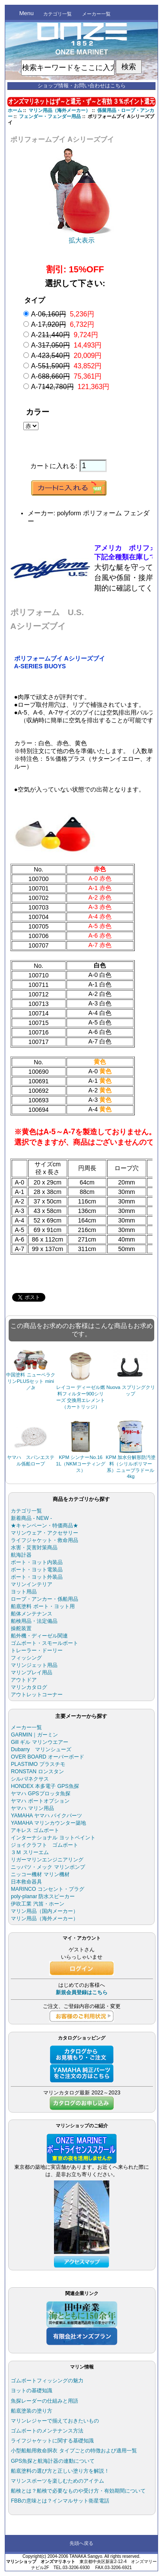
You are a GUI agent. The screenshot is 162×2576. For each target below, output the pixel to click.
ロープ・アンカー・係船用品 (44, 1599)
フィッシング (26, 1658)
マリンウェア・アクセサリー (44, 1533)
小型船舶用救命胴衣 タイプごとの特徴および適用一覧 (74, 2451)
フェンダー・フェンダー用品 (50, 116)
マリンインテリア (31, 1584)
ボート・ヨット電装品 (37, 1570)
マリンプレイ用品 (31, 1672)
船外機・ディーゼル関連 (39, 1636)
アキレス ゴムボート (35, 1830)
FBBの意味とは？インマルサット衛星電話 (60, 2501)
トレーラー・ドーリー (37, 1650)
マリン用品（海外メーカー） (59, 110)
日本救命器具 (26, 1882)
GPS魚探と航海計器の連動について (53, 2461)
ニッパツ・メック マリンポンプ (48, 1867)
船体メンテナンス (31, 1614)
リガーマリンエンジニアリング (47, 1860)
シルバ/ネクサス (29, 1779)
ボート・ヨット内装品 (37, 1562)
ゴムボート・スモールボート (44, 1643)
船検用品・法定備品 (34, 1621)
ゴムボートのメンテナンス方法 (47, 2431)
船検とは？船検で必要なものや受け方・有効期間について (78, 2491)
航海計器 (21, 1555)
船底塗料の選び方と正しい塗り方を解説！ (60, 2471)
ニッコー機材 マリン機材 (40, 1874)
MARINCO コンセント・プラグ (47, 1889)
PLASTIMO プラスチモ (38, 1764)
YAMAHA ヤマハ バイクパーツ (46, 1816)
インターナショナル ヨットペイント (53, 1838)
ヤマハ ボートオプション (40, 1801)
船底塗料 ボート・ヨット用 (42, 1606)
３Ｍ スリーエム (29, 1852)
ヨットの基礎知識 (31, 2391)
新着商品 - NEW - (31, 1518)
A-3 (66, 345)
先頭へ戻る (81, 2543)
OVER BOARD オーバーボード (47, 1757)
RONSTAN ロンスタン (37, 1771)
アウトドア (24, 1680)
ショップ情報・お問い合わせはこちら (82, 86)
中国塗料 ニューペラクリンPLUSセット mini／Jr (30, 1381)
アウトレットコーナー (37, 1695)
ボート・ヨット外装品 (37, 1577)
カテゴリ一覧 (57, 13)
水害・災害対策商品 (34, 1548)
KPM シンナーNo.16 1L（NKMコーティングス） (82, 1464)
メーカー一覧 (96, 13)
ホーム (15, 110)
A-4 (66, 355)
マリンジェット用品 (34, 1665)
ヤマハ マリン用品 (32, 1808)
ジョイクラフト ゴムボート (44, 1845)
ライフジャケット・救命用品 (44, 1540)
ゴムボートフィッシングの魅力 (47, 2381)
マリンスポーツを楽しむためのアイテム (57, 2481)
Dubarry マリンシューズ (41, 1749)
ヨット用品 (24, 1592)
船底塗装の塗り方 (31, 2411)
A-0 (62, 314)
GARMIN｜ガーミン (34, 1735)
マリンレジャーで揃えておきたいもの (55, 2421)
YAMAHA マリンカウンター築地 (48, 1823)
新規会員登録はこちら (82, 1992)
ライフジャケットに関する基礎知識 (52, 2441)
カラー (37, 412)
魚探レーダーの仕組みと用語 (44, 2401)
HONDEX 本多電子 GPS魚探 (45, 1786)
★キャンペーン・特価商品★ (44, 1526)
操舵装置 (21, 1628)
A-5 (66, 366)
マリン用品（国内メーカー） (44, 1911)
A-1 (62, 324)
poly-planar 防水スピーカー (43, 1896)
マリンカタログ (29, 1687)
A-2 (64, 334)
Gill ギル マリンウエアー (39, 1742)
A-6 (66, 376)
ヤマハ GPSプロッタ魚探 (40, 1794)
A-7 (70, 386)
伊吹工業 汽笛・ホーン (37, 1904)
